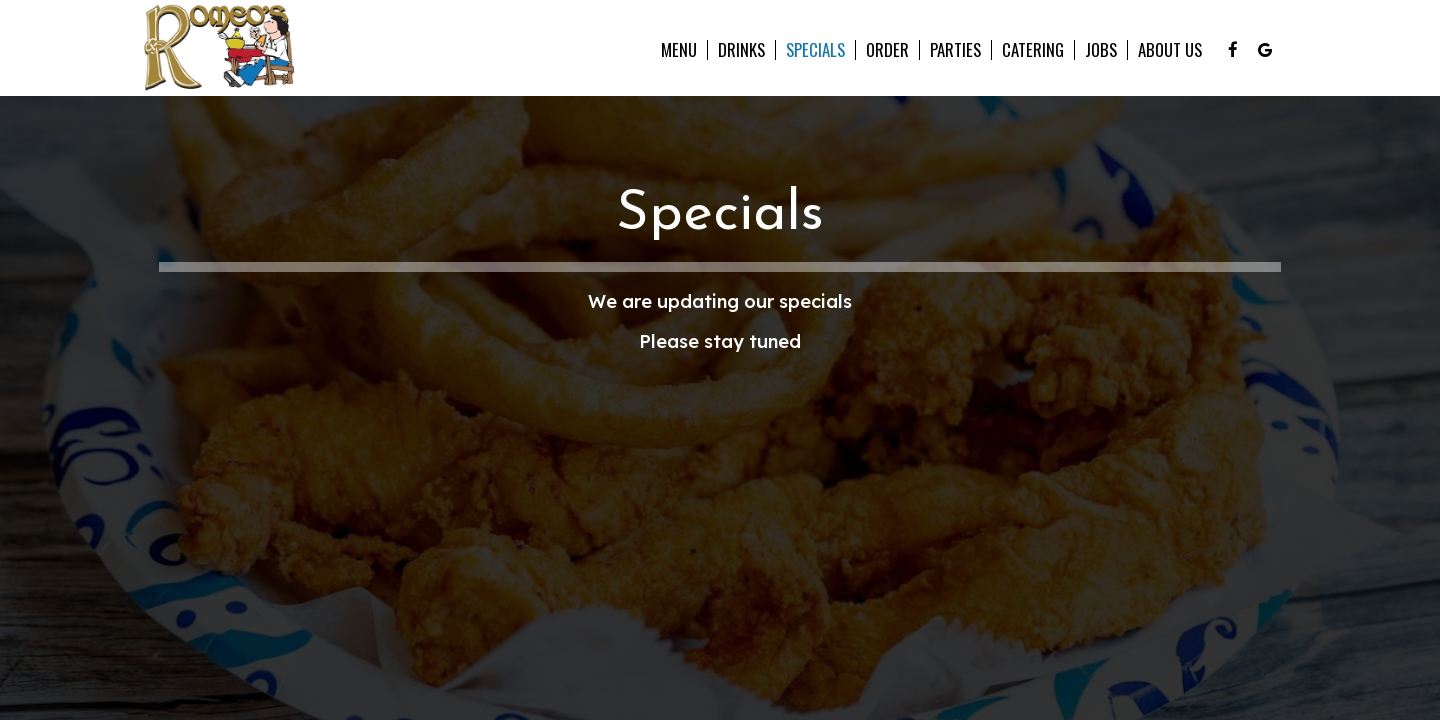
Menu (679, 50)
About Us (1170, 50)
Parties (955, 50)
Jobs (1101, 50)
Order (887, 50)
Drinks (741, 50)
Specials (815, 50)
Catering (1033, 50)
